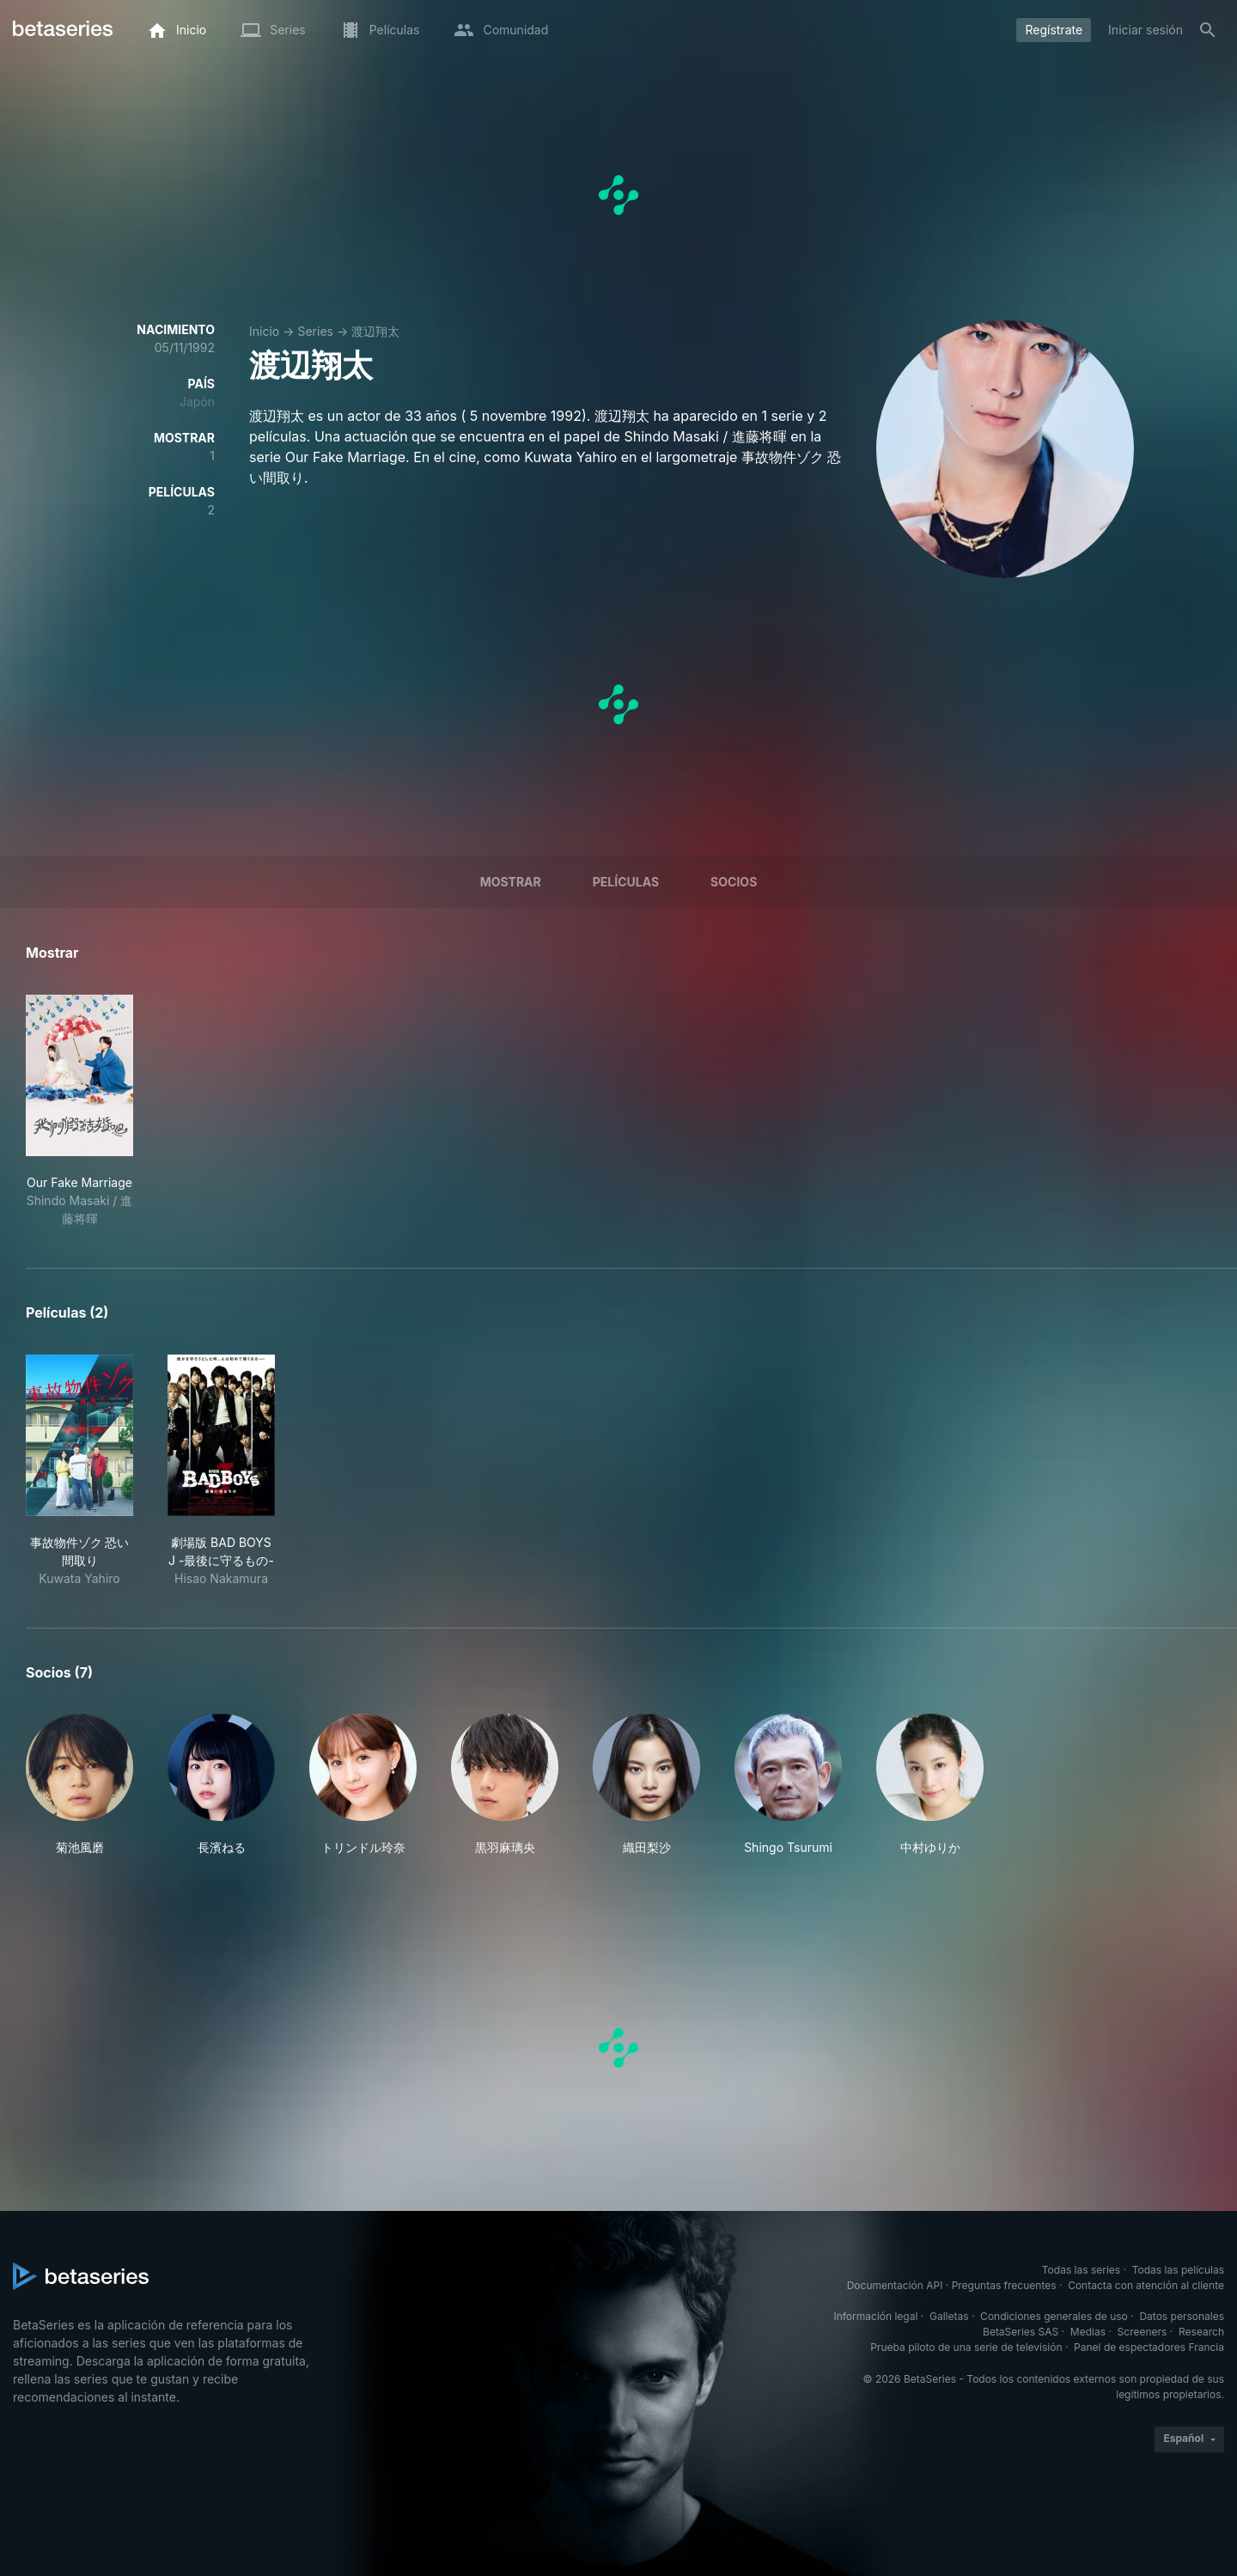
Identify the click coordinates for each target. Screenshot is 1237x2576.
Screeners (1142, 2331)
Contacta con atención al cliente (1146, 2285)
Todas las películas (1178, 2269)
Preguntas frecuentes (1004, 2285)
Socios (733, 881)
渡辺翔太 (375, 331)
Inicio (264, 331)
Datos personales (1181, 2316)
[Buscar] (1207, 30)
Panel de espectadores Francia (1149, 2347)
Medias (1088, 2331)
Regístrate (1053, 29)
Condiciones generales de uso (1054, 2316)
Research (1201, 2331)
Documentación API (895, 2285)
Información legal (875, 2316)
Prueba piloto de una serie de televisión (966, 2347)
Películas (626, 881)
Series (315, 331)
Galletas (949, 2316)
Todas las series (1081, 2269)
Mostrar (510, 881)
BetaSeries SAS (1020, 2331)
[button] (79, 1785)
